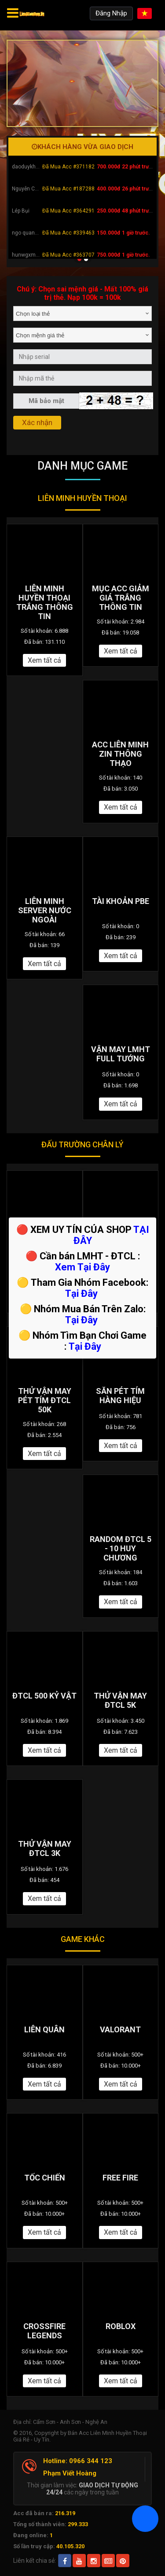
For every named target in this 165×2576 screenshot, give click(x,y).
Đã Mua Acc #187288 (68, 189)
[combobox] (82, 313)
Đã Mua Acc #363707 (68, 255)
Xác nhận (37, 422)
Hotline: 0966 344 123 (77, 2461)
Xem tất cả (44, 660)
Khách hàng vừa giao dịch (82, 147)
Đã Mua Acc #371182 (68, 167)
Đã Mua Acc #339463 (68, 233)
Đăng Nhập (111, 13)
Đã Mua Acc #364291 (68, 211)
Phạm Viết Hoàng (69, 2473)
